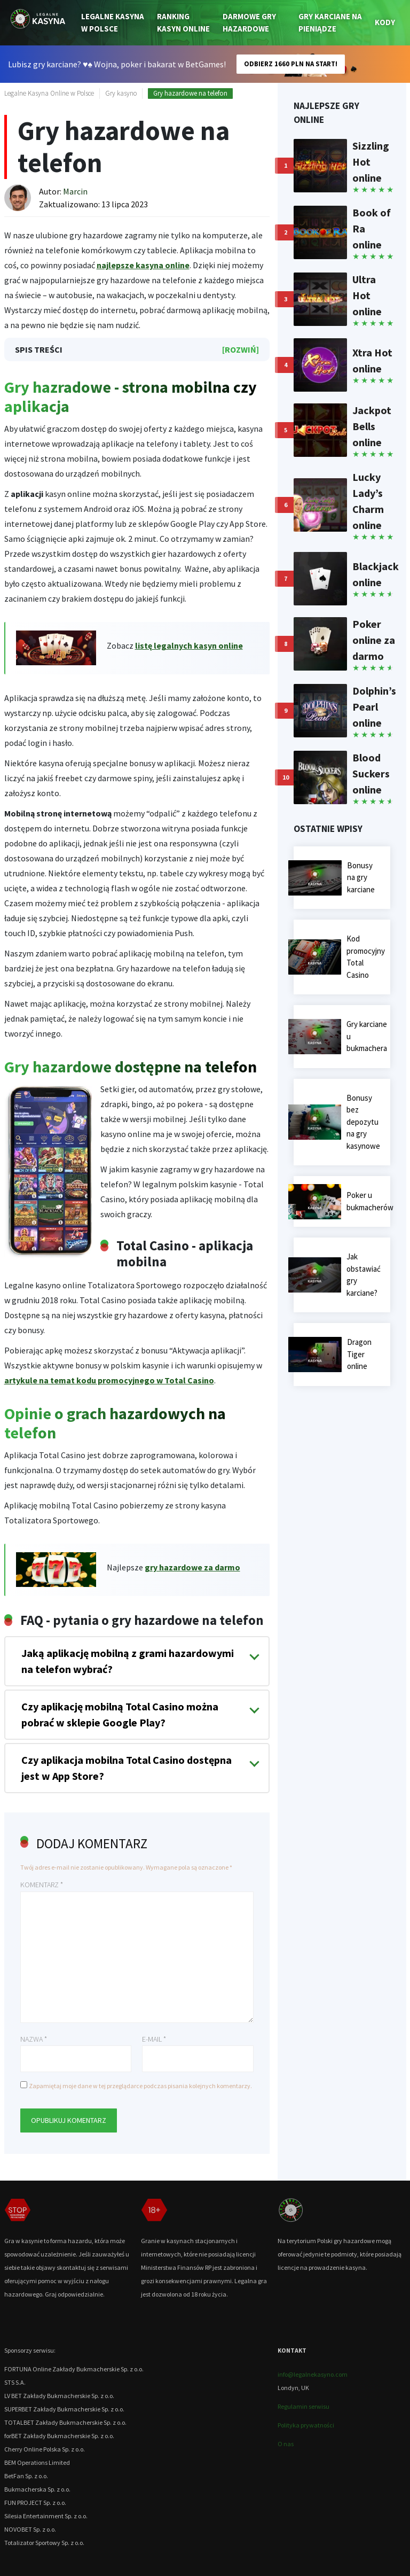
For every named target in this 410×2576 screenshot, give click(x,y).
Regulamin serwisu (303, 2406)
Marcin (75, 191)
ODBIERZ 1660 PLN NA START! (291, 63)
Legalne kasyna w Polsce (112, 22)
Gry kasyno (121, 93)
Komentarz (41, 1884)
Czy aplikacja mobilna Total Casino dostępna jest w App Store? (126, 1768)
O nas (286, 2444)
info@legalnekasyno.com (313, 2374)
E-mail (154, 2039)
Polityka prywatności (306, 2425)
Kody (385, 22)
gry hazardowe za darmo (192, 1567)
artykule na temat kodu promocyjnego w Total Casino (109, 1380)
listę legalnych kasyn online (189, 645)
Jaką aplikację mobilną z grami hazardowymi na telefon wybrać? (127, 1661)
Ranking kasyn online (183, 22)
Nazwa (33, 2039)
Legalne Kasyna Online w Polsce (49, 93)
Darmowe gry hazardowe (249, 22)
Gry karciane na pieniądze (330, 22)
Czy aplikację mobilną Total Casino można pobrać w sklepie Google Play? (119, 1714)
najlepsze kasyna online (143, 265)
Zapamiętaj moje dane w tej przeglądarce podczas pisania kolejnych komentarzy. (140, 2086)
